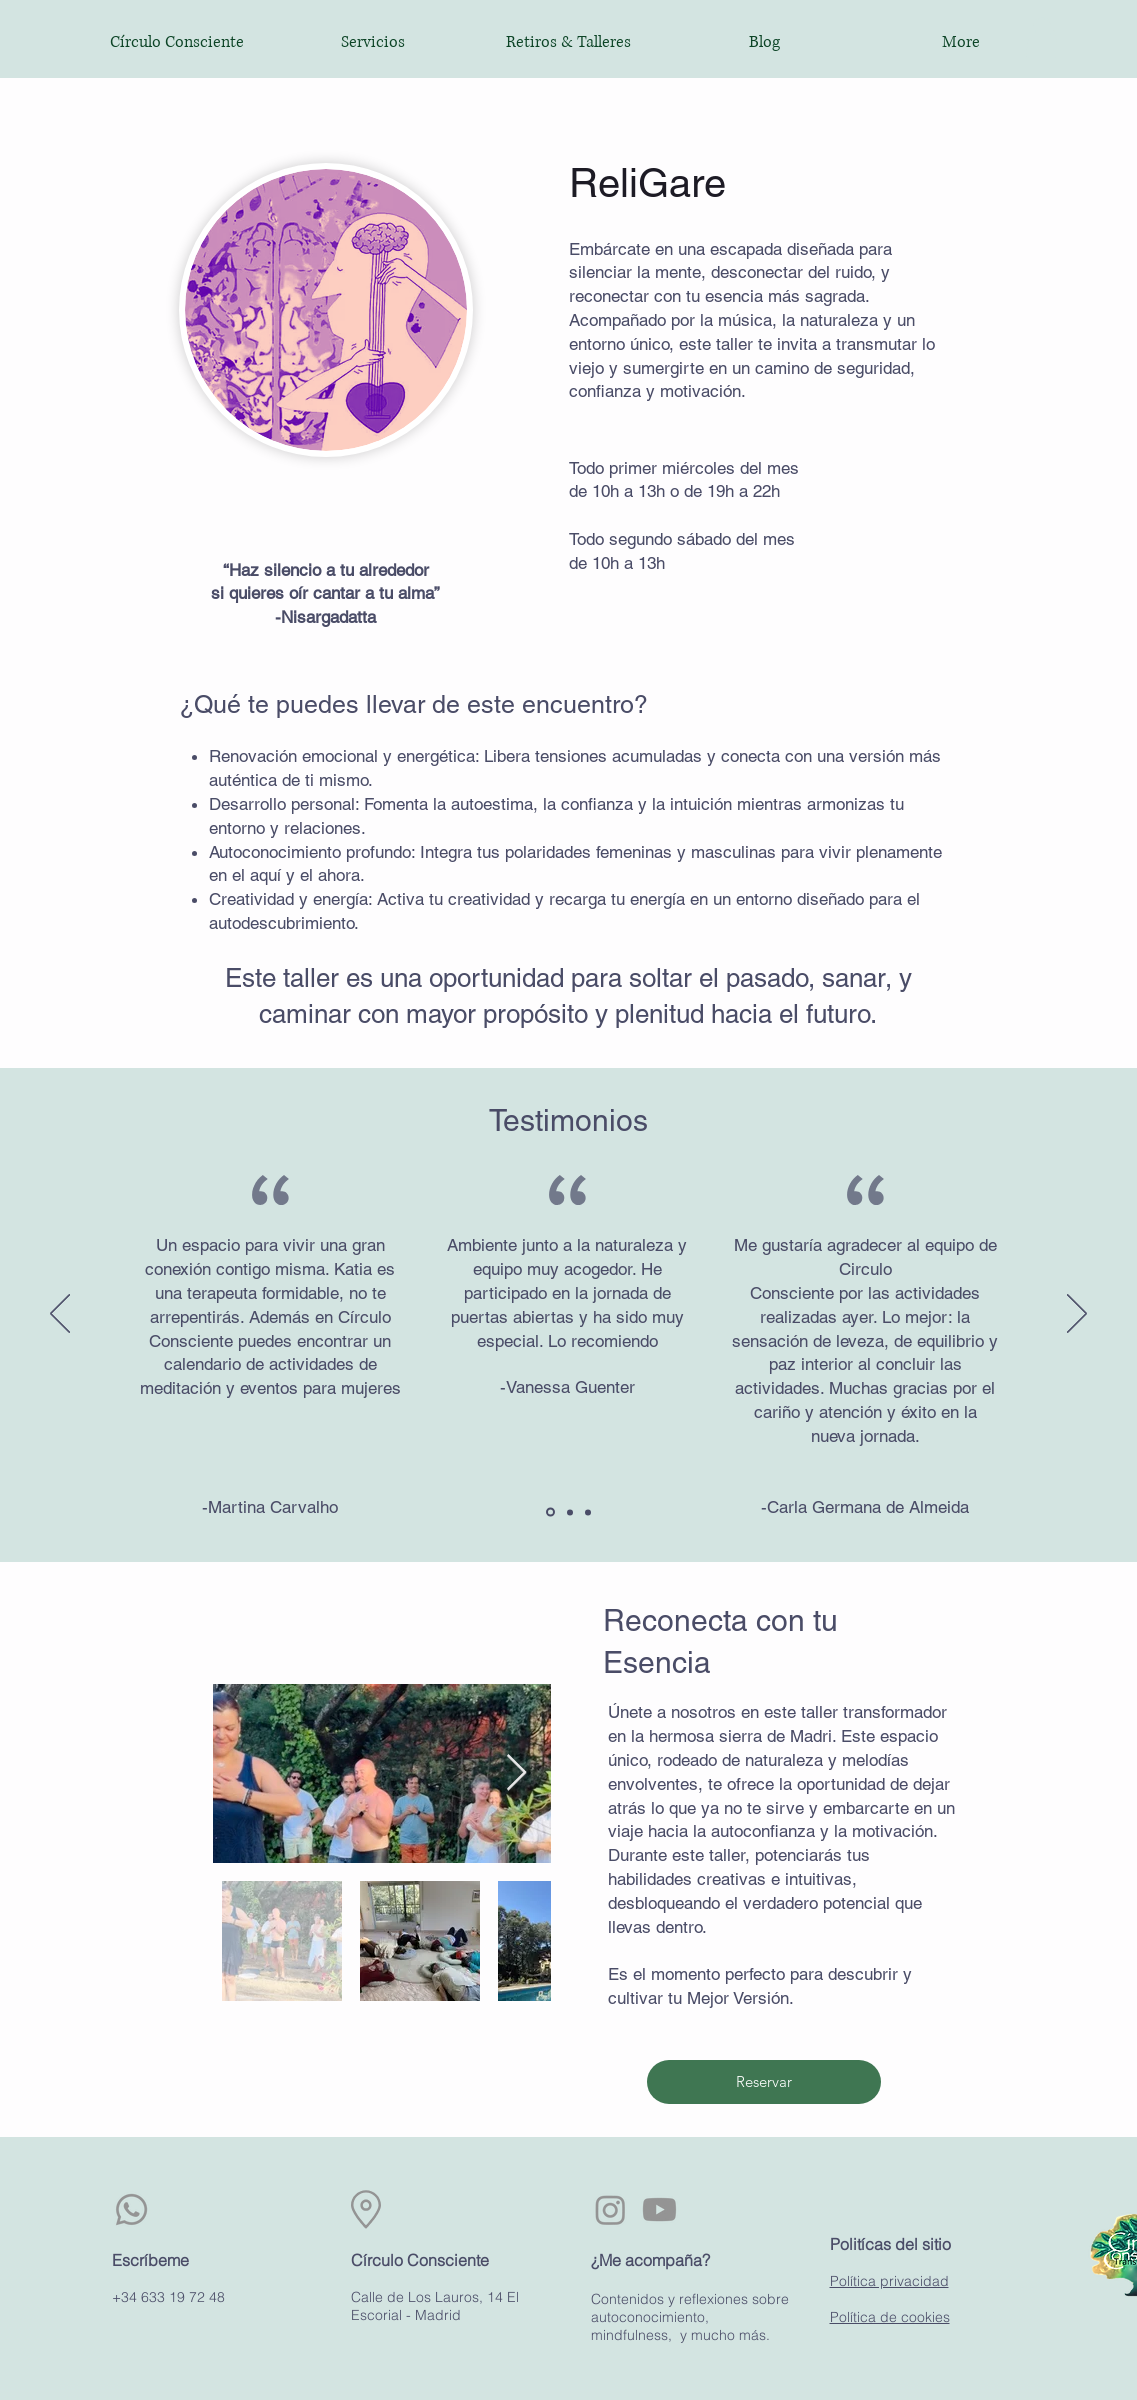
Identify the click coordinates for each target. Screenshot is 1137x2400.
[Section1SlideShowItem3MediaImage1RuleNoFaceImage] (588, 1512)
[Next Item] (516, 1773)
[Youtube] (659, 2209)
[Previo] (60, 1315)
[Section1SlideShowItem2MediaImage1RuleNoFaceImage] (570, 1512)
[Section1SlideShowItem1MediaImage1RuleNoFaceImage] (550, 1512)
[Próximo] (1077, 1315)
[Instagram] (610, 2209)
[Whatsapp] (131, 2209)
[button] (1042, 37)
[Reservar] (764, 2082)
